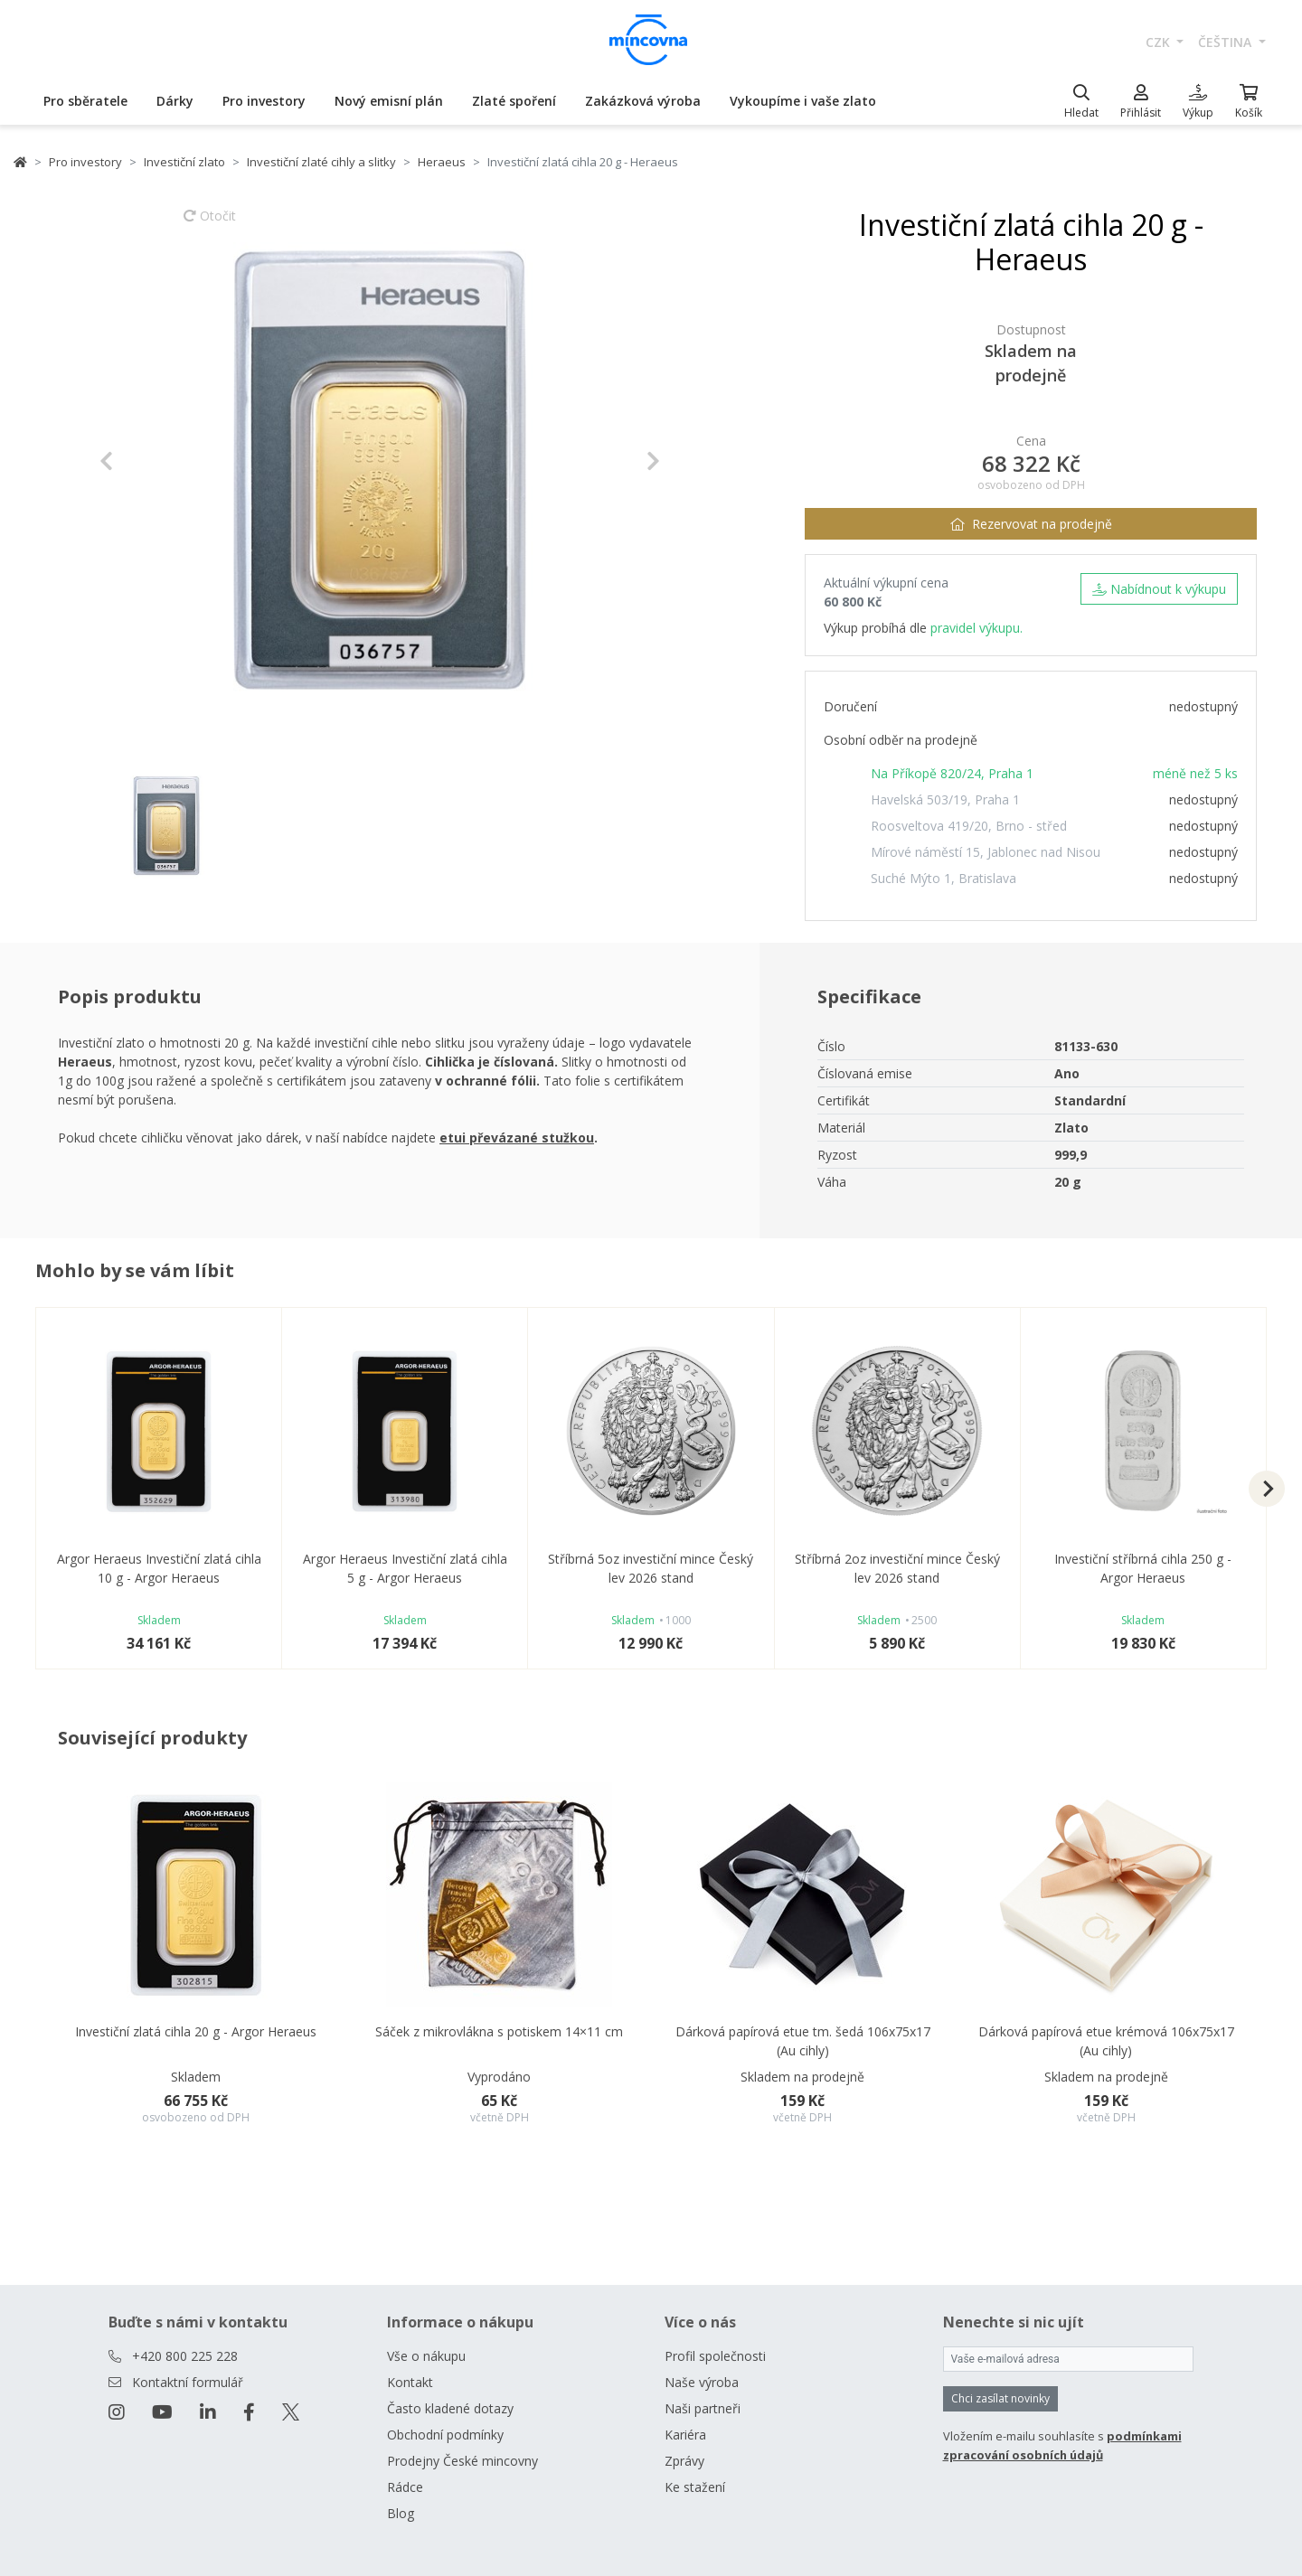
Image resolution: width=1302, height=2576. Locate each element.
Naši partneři (703, 2408)
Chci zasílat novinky (1000, 2398)
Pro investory (264, 100)
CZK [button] (1160, 42)
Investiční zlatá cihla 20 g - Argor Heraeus (195, 2031)
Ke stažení (695, 2487)
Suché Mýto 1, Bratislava (943, 878)
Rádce (405, 2487)
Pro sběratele (85, 100)
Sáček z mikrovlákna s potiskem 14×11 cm (499, 2031)
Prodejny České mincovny (462, 2460)
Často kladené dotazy (450, 2408)
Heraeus (442, 162)
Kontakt (410, 2382)
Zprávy (684, 2460)
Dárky (174, 100)
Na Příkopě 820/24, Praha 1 (952, 773)
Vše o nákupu (426, 2355)
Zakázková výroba (643, 100)
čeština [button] (1226, 42)
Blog (400, 2513)
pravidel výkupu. (976, 627)
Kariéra (685, 2434)
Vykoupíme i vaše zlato (803, 100)
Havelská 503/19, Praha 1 (945, 799)
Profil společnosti (715, 2355)
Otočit (210, 224)
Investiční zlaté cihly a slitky (321, 162)
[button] (141, 461)
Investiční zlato (184, 162)
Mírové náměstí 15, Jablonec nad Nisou (985, 851)
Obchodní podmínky (445, 2434)
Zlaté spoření (514, 100)
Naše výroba (702, 2382)
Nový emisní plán (389, 100)
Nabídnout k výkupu (1159, 588)
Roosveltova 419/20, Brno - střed (969, 825)
